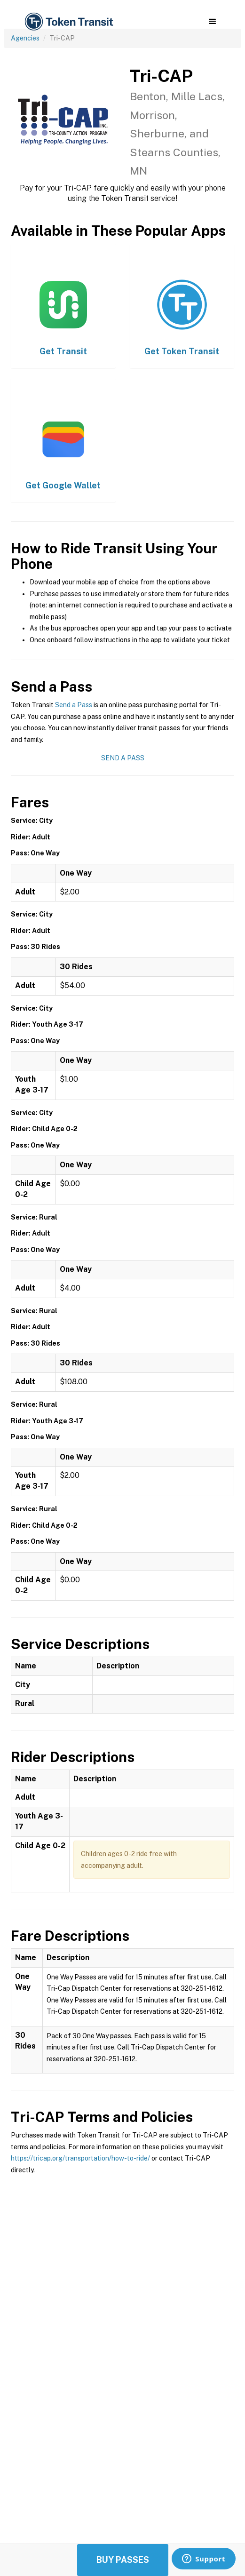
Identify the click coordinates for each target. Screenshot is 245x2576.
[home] (68, 21)
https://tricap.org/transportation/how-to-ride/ (80, 2158)
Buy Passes (122, 2560)
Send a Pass (73, 705)
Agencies (25, 38)
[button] (212, 22)
